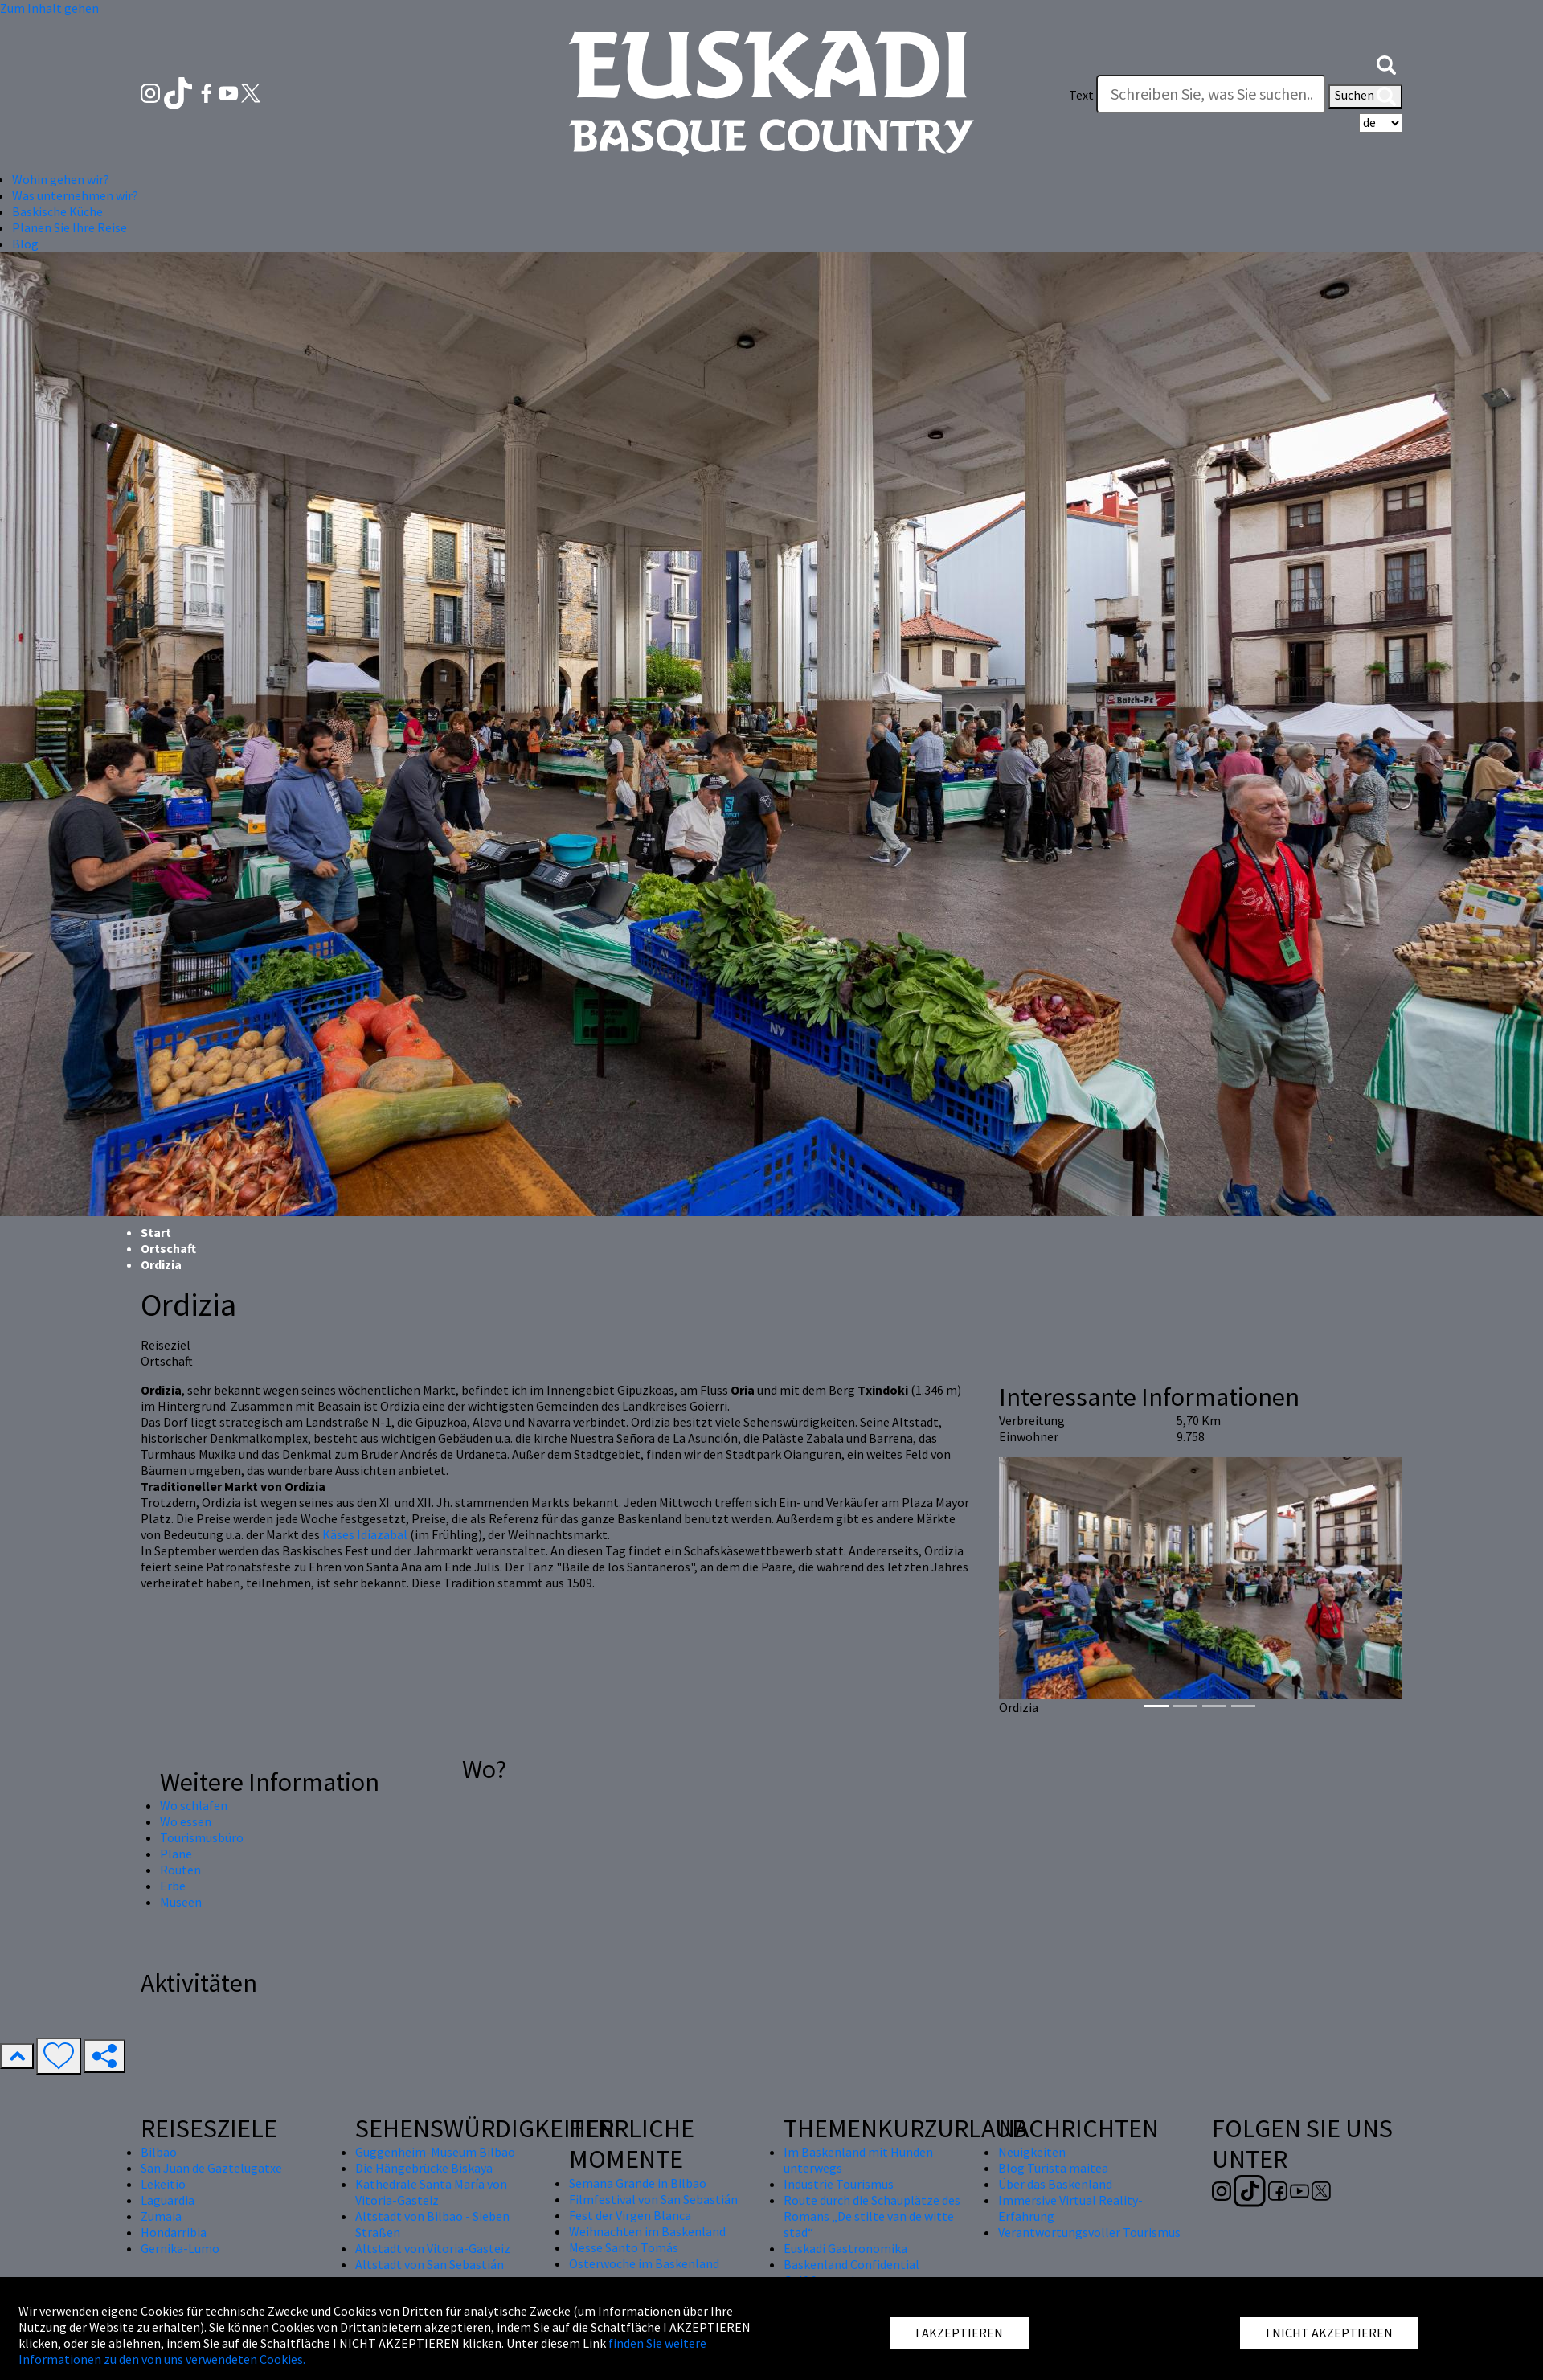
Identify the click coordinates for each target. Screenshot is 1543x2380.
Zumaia (161, 2216)
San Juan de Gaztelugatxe (211, 2168)
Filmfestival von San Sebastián (653, 2199)
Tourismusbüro (202, 1837)
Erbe (173, 1886)
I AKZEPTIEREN (959, 2333)
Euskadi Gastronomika (845, 2248)
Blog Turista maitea (1053, 2168)
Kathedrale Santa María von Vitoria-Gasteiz (431, 2192)
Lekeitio (163, 2184)
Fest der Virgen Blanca (630, 2215)
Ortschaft (168, 1248)
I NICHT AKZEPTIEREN (1329, 2333)
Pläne (176, 1853)
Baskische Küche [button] (57, 211)
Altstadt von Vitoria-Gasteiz (432, 2248)
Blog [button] (25, 244)
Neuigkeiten (1032, 2152)
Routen (180, 1870)
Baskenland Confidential (851, 2264)
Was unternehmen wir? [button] (75, 195)
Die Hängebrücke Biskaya (424, 2168)
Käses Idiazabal (366, 1534)
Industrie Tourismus (839, 2184)
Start (156, 1232)
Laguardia (167, 2200)
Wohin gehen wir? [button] (60, 179)
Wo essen (185, 1821)
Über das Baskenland (1055, 2184)
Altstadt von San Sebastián (429, 2264)
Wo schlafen (193, 1805)
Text (1081, 95)
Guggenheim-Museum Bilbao (435, 2152)
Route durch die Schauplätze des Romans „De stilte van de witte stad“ (872, 2216)
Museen (181, 1902)
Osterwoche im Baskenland (644, 2263)
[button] (1386, 63)
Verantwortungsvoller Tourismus (1089, 2232)
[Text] (1211, 94)
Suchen (1365, 96)
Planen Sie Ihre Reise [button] (69, 227)
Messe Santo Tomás (623, 2247)
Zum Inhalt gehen (49, 8)
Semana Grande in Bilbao (637, 2183)
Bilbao (159, 2152)
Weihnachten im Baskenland (647, 2231)
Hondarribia (174, 2232)
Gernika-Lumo (180, 2248)
